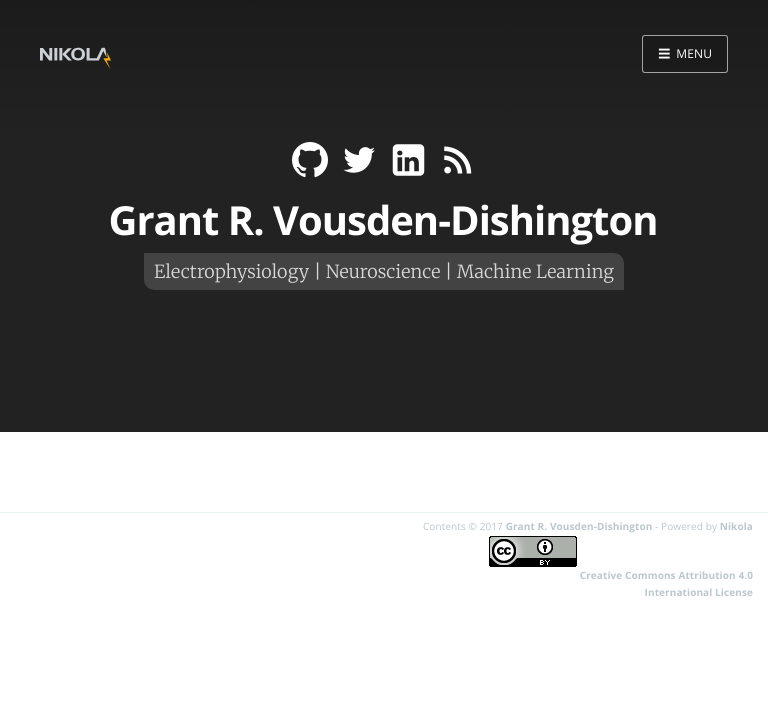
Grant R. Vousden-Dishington (579, 526)
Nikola (736, 526)
